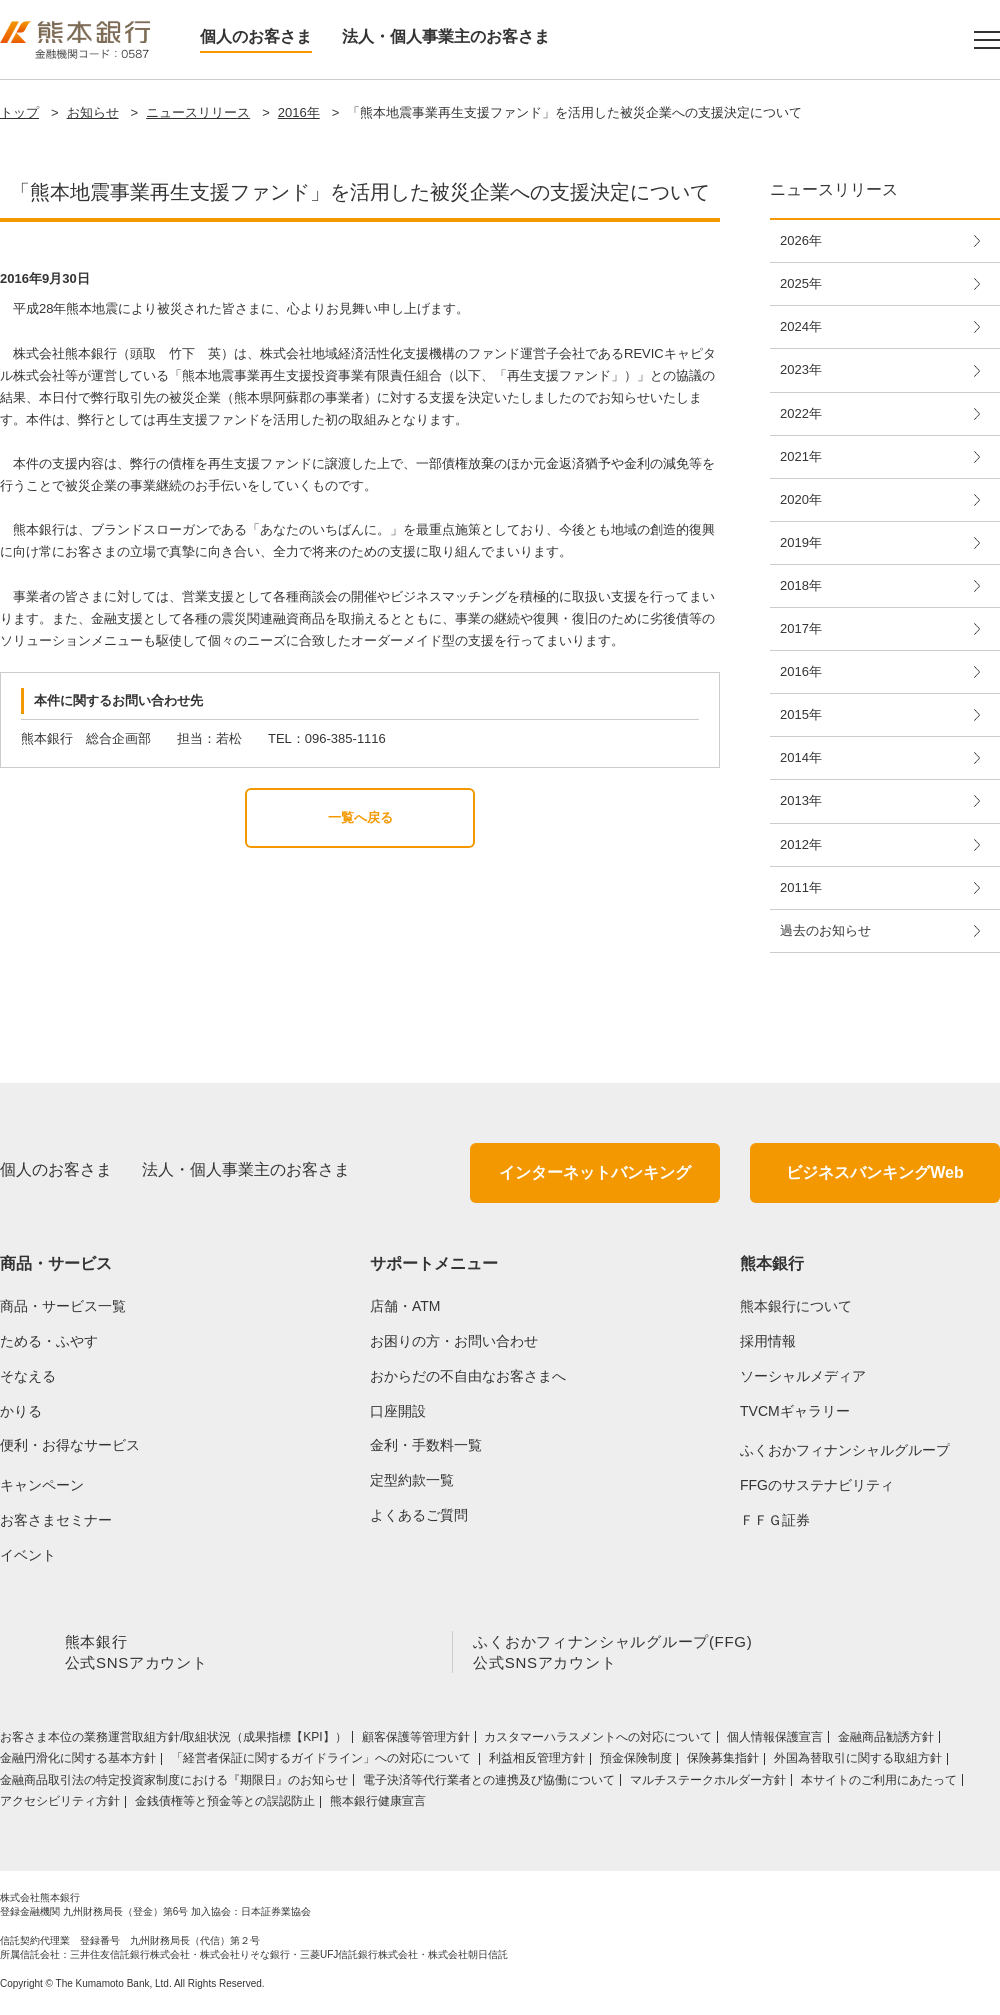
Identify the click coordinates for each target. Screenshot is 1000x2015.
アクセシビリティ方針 (60, 1805)
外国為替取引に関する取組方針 (858, 1762)
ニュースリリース (198, 112)
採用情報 (768, 1341)
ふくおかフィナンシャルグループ (845, 1450)
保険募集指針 (723, 1762)
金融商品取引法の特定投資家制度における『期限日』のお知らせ (174, 1784)
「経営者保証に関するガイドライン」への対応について (322, 1762)
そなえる (28, 1376)
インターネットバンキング (595, 1172)
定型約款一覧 (412, 1480)
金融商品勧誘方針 (886, 1741)
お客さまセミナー (56, 1520)
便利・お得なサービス (70, 1445)
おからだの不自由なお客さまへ (468, 1376)
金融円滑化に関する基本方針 (78, 1762)
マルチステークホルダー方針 (708, 1784)
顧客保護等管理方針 (416, 1741)
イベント (28, 1555)
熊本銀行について (796, 1306)
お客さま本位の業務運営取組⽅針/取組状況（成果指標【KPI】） (173, 1741)
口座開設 (398, 1411)
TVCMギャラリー (795, 1411)
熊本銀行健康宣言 (378, 1805)
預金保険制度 (636, 1762)
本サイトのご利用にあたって (879, 1784)
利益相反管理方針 (537, 1762)
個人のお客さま (256, 36)
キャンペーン (42, 1485)
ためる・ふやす (49, 1341)
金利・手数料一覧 (426, 1445)
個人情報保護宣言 (775, 1741)
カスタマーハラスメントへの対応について (598, 1741)
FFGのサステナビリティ (817, 1485)
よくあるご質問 (419, 1515)
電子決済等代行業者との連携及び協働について (489, 1784)
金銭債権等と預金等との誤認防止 (225, 1805)
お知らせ (93, 112)
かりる (21, 1411)
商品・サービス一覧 (63, 1306)
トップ (19, 112)
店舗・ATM (405, 1306)
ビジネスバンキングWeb (874, 1172)
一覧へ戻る (360, 817)
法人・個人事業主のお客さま (446, 36)
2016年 (299, 112)
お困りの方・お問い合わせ (454, 1341)
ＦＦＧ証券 (775, 1520)
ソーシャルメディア (803, 1376)
